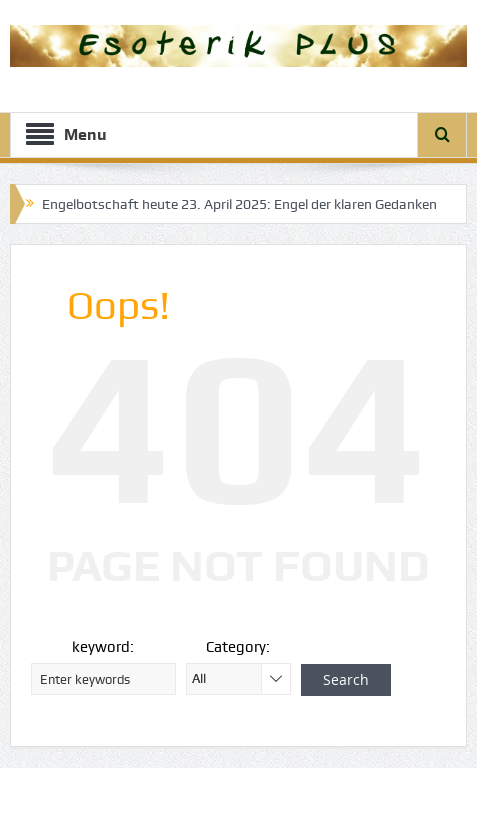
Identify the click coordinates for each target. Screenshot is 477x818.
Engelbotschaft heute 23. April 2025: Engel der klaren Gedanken (239, 204)
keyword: (103, 647)
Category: (238, 647)
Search (346, 679)
